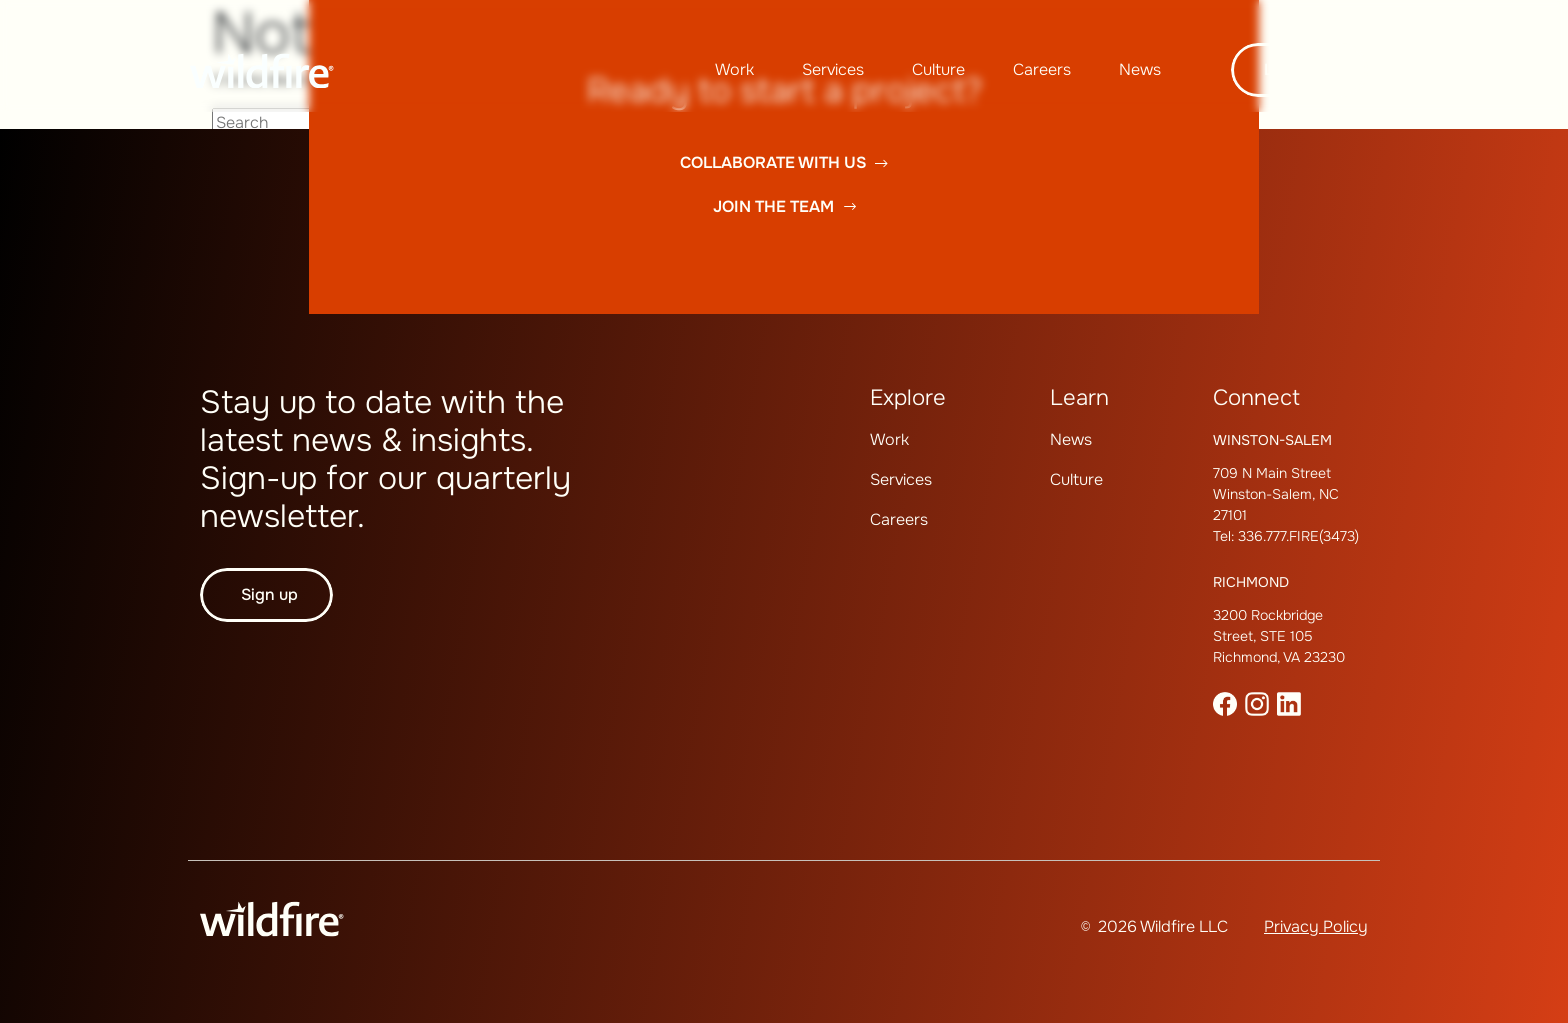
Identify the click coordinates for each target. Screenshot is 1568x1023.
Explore (908, 398)
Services (833, 69)
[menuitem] (734, 70)
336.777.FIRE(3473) (1298, 536)
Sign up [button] (269, 594)
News (1140, 69)
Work (734, 69)
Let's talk (1299, 69)
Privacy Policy (1316, 926)
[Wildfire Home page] (262, 70)
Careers (1042, 69)
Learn (1079, 398)
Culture (938, 69)
